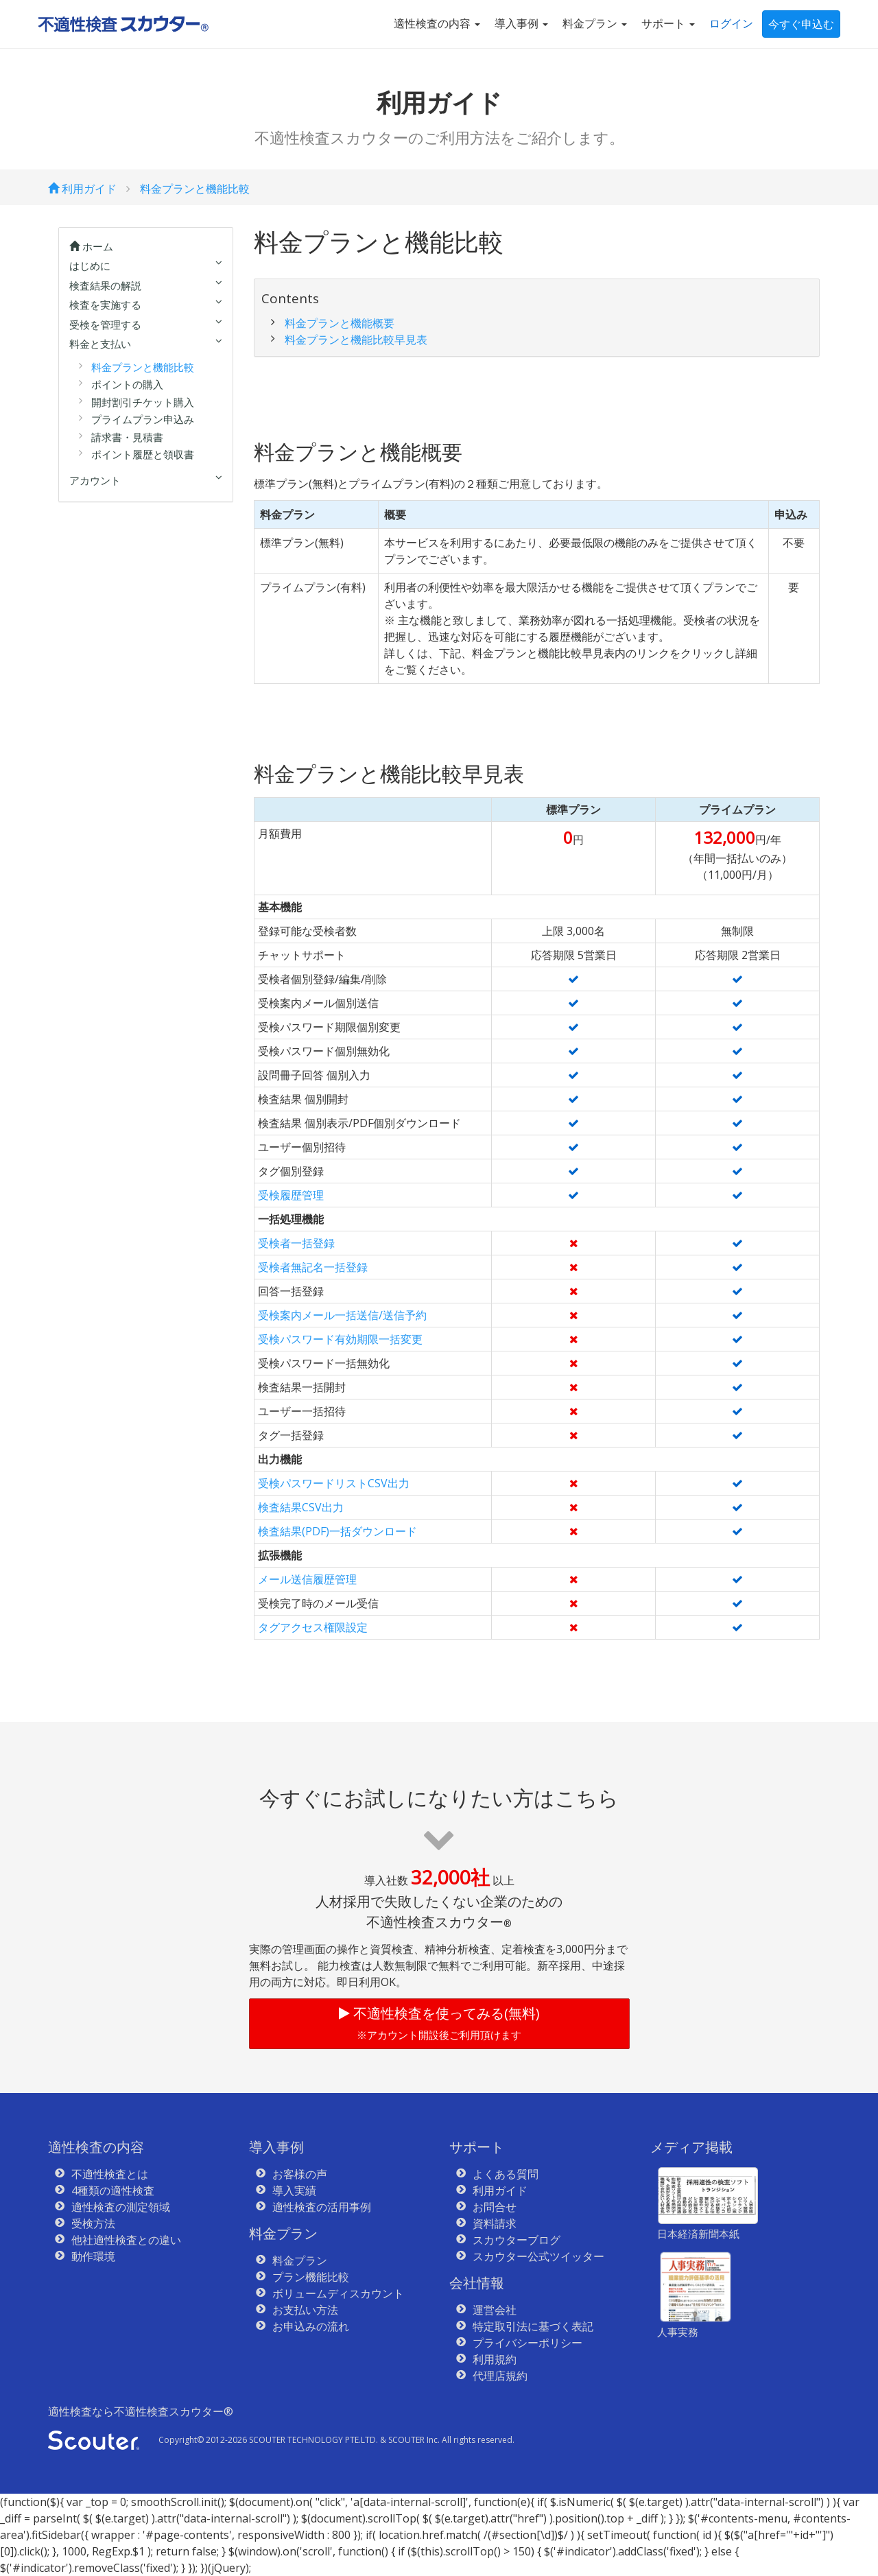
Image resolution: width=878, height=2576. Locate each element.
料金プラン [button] (594, 23)
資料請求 (495, 2223)
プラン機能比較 (310, 2276)
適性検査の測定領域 (120, 2206)
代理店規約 (500, 2375)
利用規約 (495, 2359)
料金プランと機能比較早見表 (356, 339)
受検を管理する (105, 324)
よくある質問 (505, 2174)
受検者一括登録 (296, 1243)
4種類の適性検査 (112, 2190)
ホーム (91, 246)
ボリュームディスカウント (338, 2293)
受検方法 (93, 2223)
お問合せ (495, 2206)
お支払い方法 (305, 2309)
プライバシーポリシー (527, 2342)
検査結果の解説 (105, 285)
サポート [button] (668, 23)
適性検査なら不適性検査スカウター (140, 2411)
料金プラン (299, 2260)
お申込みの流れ (310, 2326)
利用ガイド (82, 188)
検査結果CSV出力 (301, 1507)
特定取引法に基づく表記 (533, 2326)
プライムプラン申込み (142, 419)
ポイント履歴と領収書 (142, 454)
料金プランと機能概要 (339, 323)
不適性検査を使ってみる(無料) (439, 2023)
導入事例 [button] (521, 23)
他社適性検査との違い (126, 2239)
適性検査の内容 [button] (437, 23)
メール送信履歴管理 (307, 1579)
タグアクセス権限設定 (313, 1627)
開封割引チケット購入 (142, 402)
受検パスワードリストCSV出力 (334, 1483)
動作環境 (93, 2256)
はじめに (89, 265)
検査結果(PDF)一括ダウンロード (337, 1531)
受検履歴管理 (291, 1195)
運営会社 (495, 2309)
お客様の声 (299, 2174)
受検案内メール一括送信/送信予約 (342, 1315)
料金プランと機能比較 (195, 188)
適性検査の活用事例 (321, 2206)
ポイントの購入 (127, 384)
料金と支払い (100, 344)
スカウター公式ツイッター (538, 2256)
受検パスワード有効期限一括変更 (340, 1339)
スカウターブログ (516, 2239)
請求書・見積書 (127, 437)
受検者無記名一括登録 (313, 1267)
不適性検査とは (109, 2174)
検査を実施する (105, 304)
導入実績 (294, 2190)
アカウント (95, 480)
